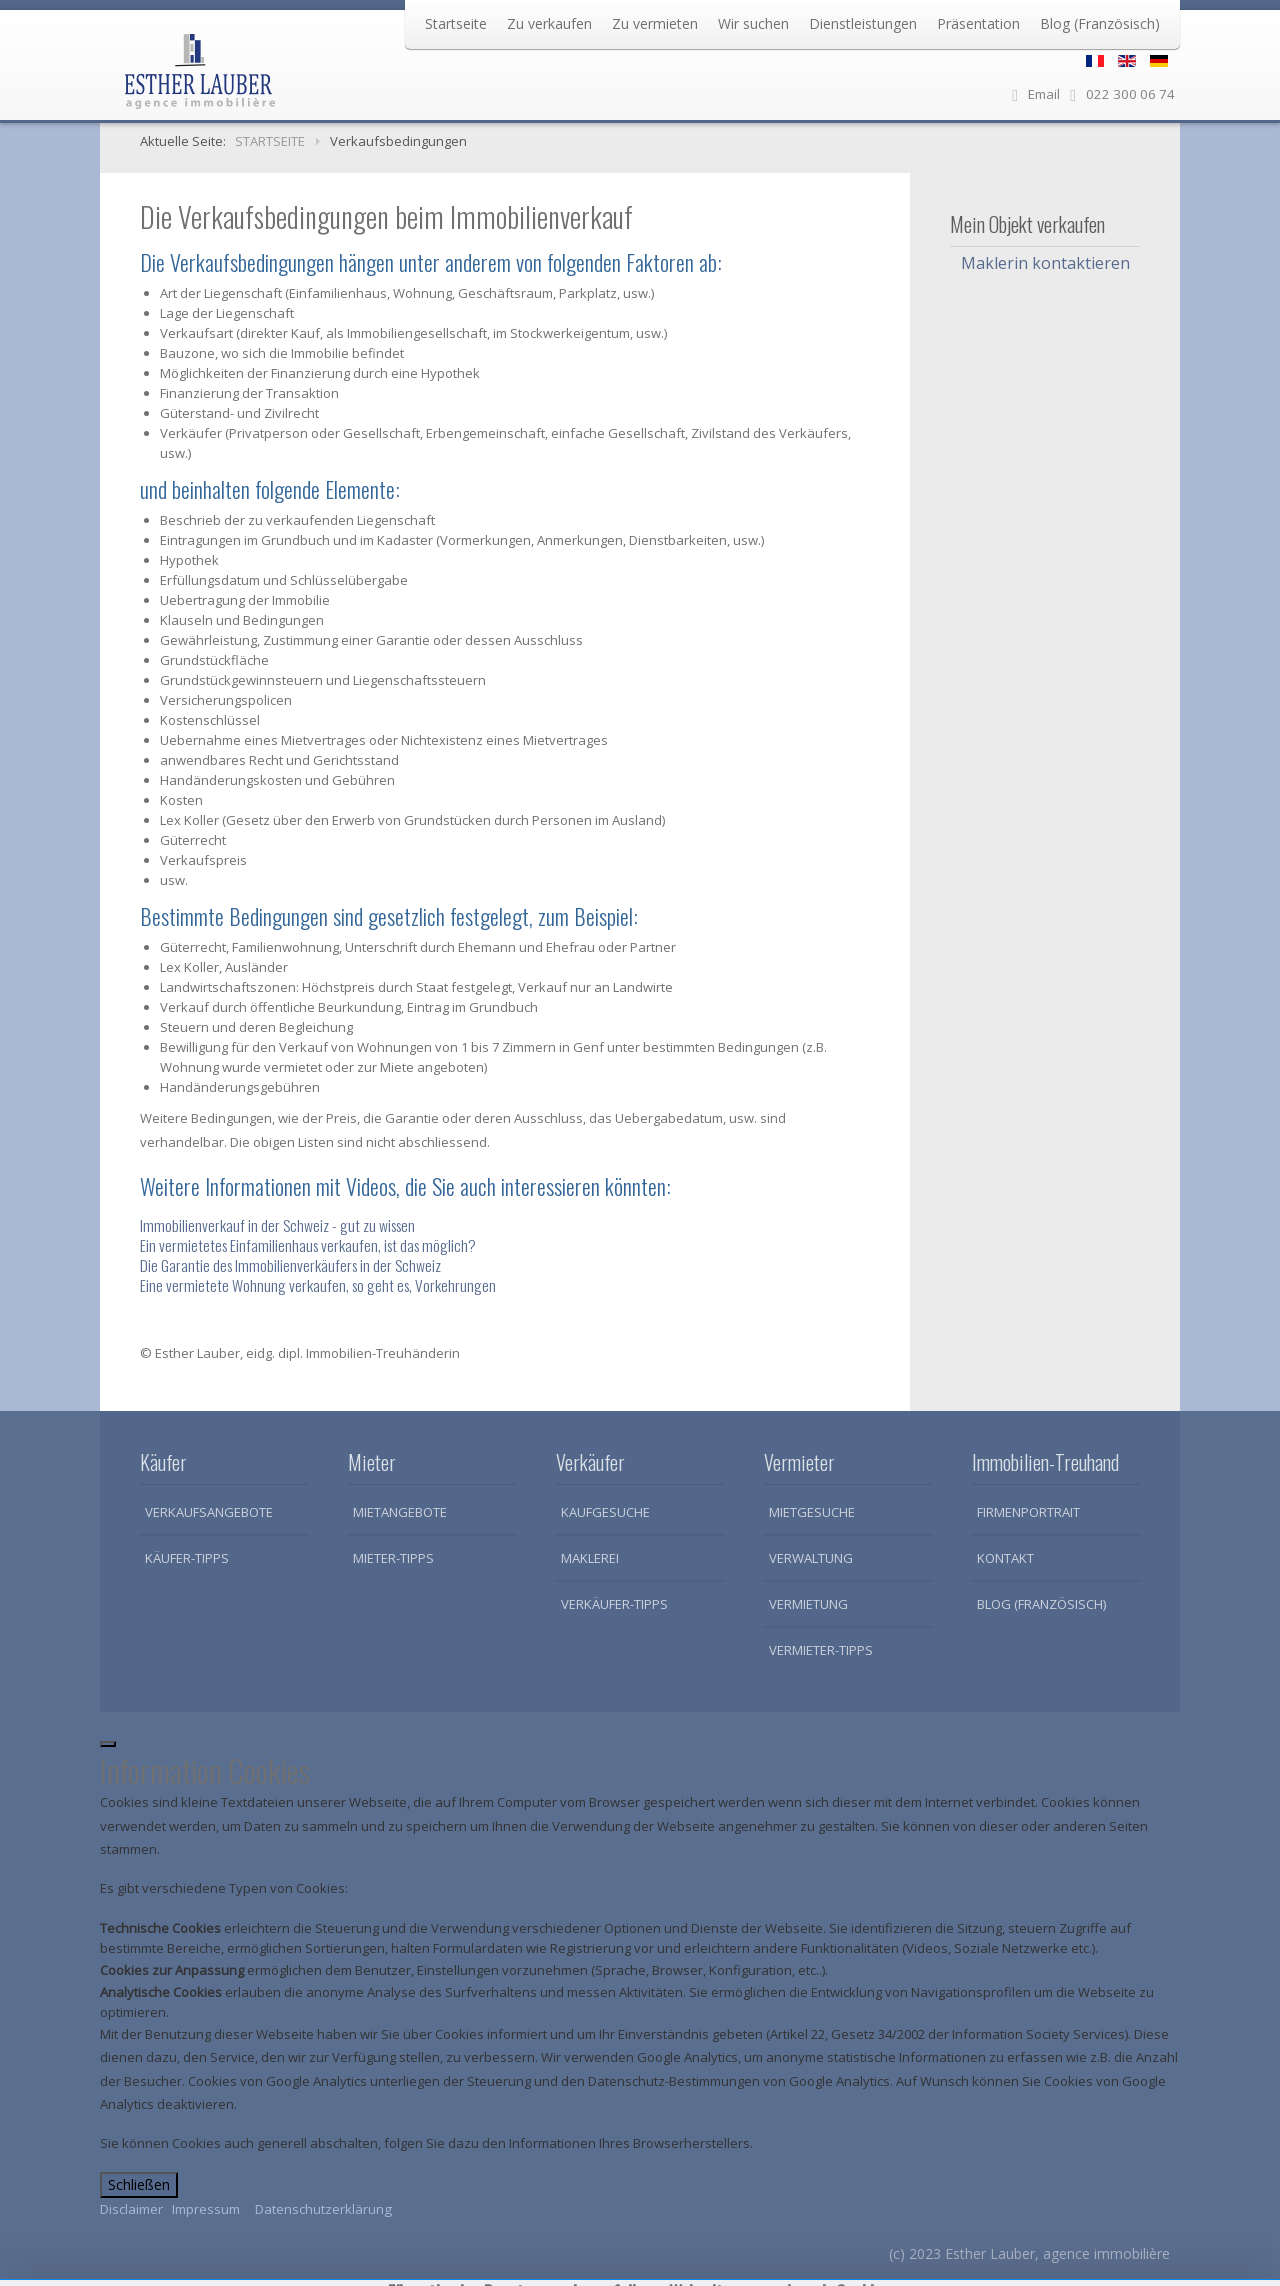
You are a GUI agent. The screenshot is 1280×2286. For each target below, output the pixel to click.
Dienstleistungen (863, 23)
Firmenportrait (1028, 1512)
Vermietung (808, 1604)
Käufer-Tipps (187, 1558)
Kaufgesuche (605, 1512)
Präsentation (978, 23)
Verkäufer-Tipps (614, 1604)
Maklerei (590, 1558)
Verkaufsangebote (209, 1512)
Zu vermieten (655, 23)
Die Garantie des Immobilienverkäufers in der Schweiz (290, 1265)
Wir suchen (753, 23)
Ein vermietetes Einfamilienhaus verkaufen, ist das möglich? (308, 1245)
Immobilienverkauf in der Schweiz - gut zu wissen (277, 1225)
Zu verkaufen (549, 23)
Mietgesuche (812, 1512)
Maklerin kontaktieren (1045, 263)
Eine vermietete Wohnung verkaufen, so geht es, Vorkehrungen (318, 1285)
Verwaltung (811, 1558)
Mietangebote (400, 1512)
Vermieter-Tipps (821, 1650)
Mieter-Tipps (393, 1558)
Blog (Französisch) (1100, 23)
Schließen (139, 2184)
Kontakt (1005, 1558)
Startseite (456, 23)
